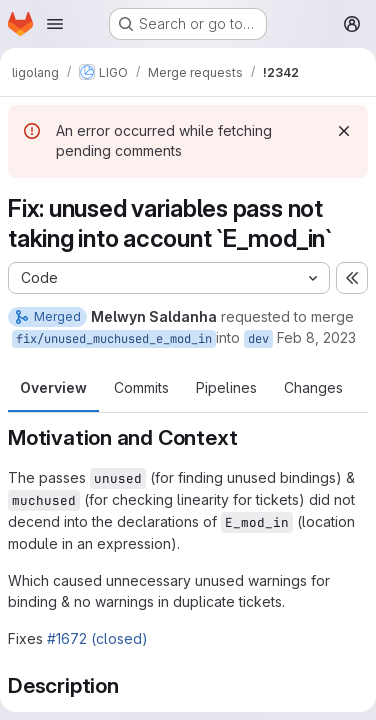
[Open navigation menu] (55, 24)
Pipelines (226, 387)
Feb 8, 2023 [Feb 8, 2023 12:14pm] (316, 337)
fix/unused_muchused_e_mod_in (114, 339)
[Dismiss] (344, 131)
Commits (141, 387)
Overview (53, 387)
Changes (313, 387)
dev (258, 339)
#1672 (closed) (97, 638)
